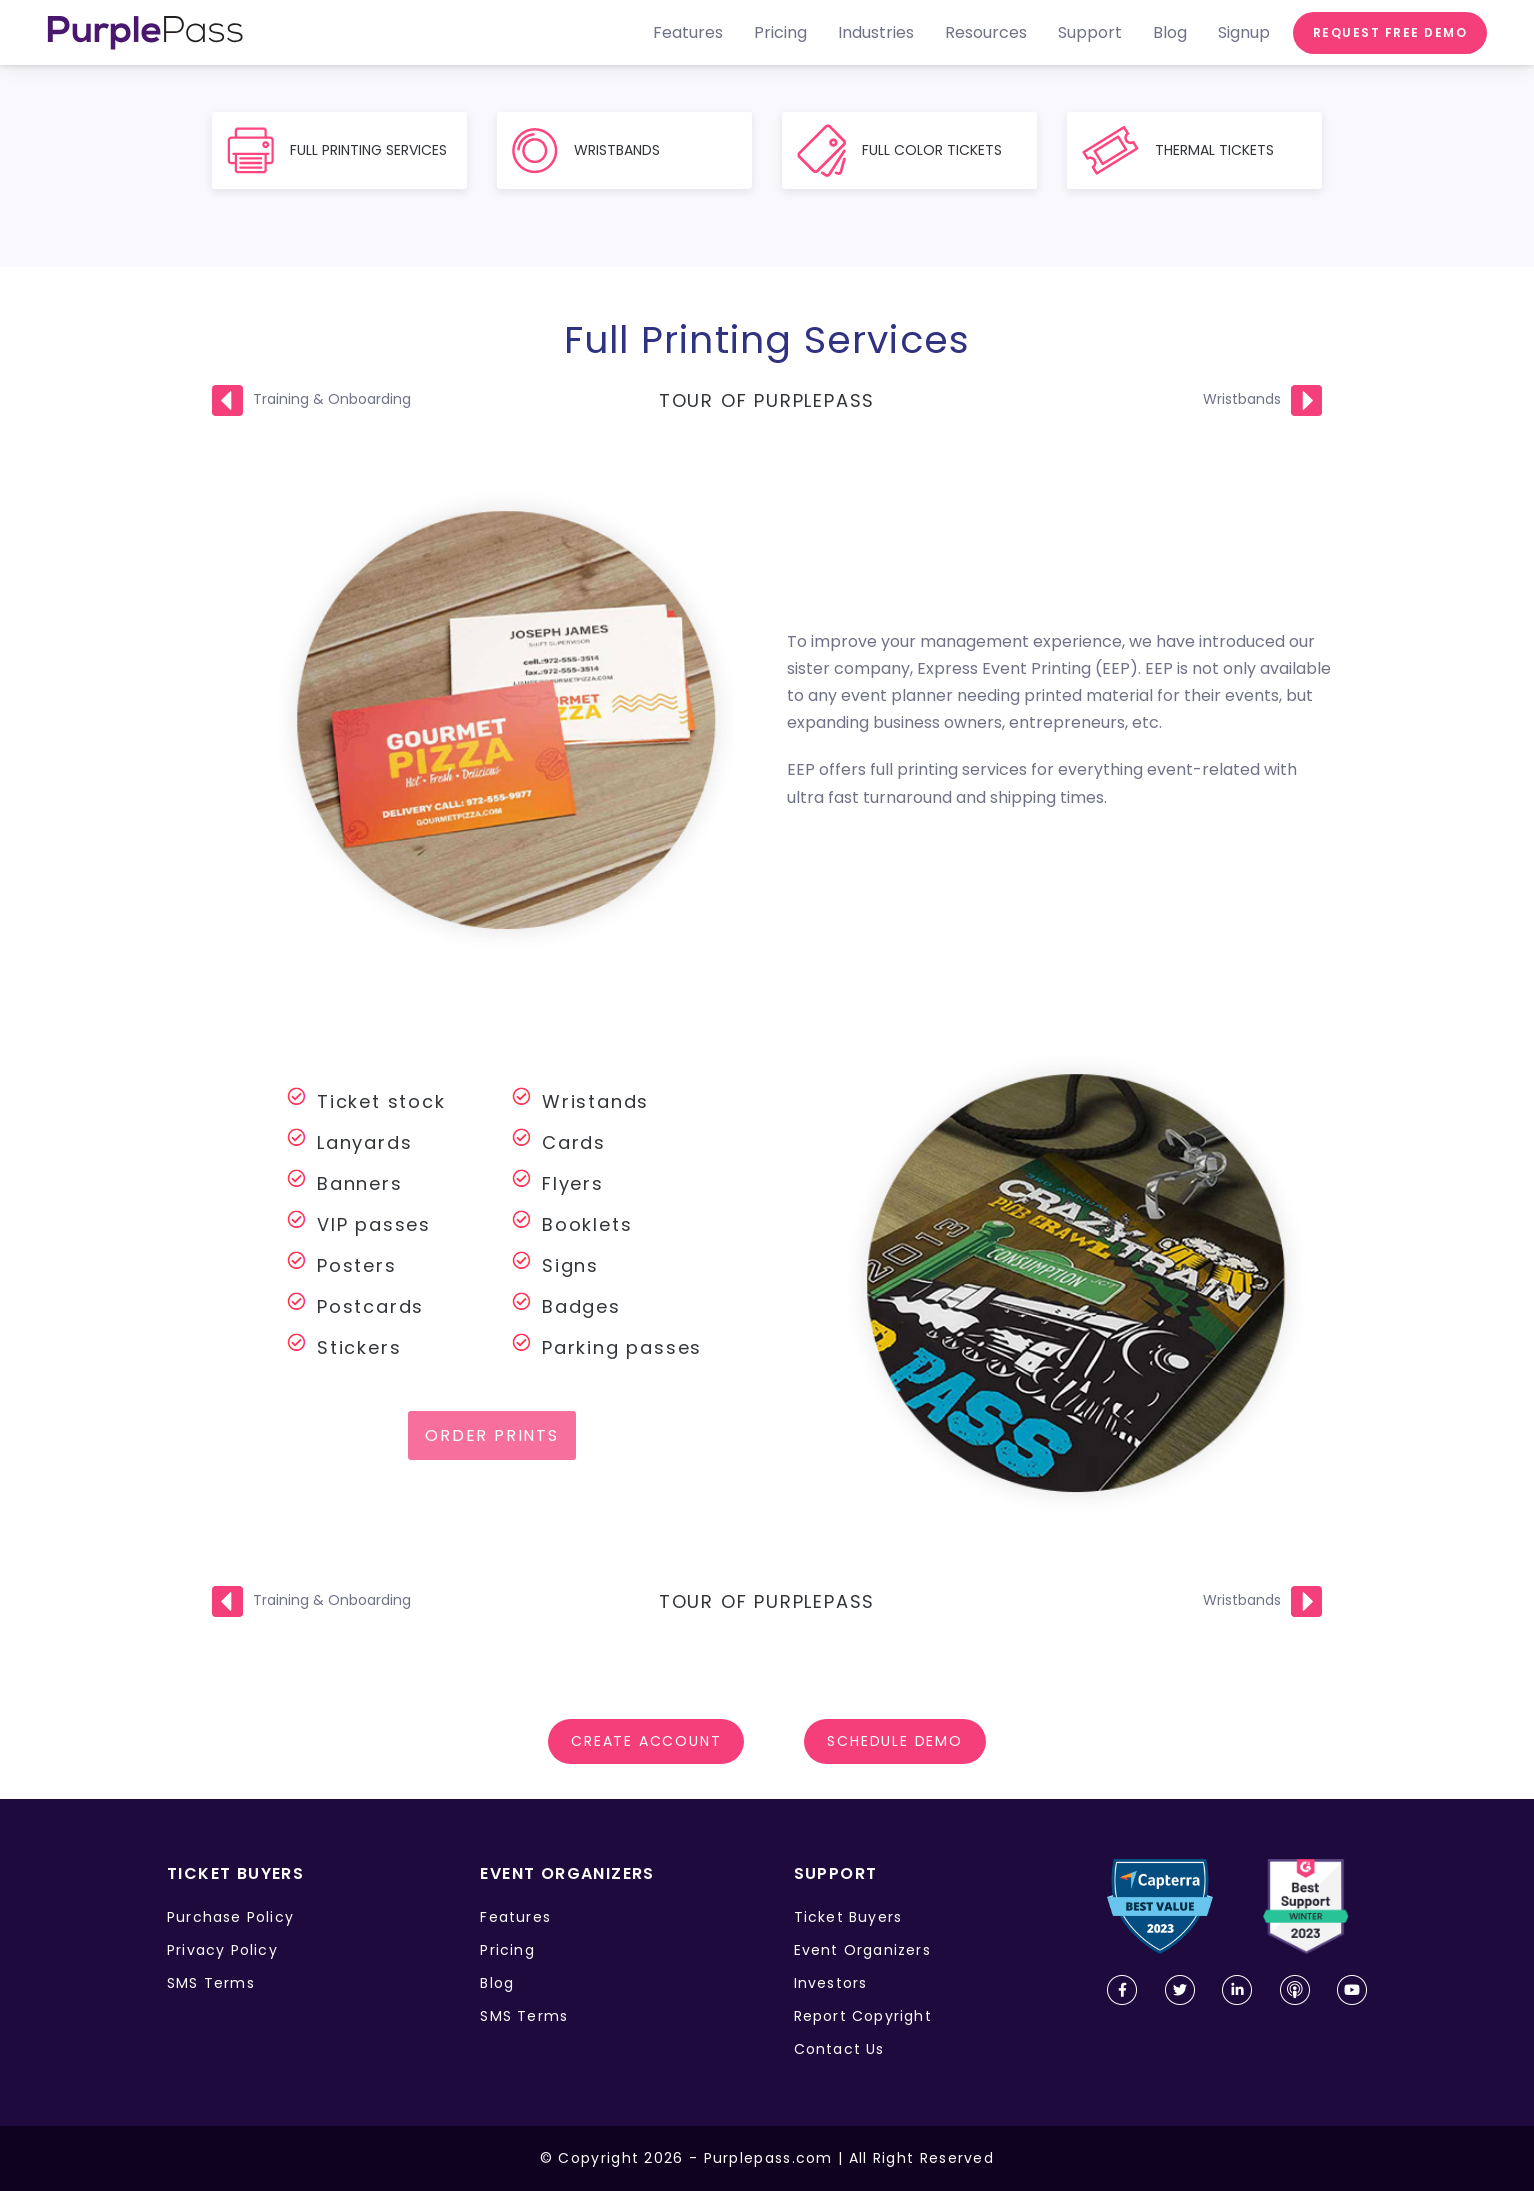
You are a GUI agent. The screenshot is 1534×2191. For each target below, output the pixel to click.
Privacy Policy (222, 1950)
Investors (831, 1983)
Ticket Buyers (848, 1917)
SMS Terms (211, 1983)
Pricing (507, 1950)
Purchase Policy (230, 1917)
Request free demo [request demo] (1390, 32)
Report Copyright (863, 2016)
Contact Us (839, 2049)
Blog (497, 1983)
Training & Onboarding (332, 399)
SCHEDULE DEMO (894, 1741)
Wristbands (1242, 399)
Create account (646, 1741)
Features (515, 1917)
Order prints (492, 1435)
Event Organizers (862, 1950)
